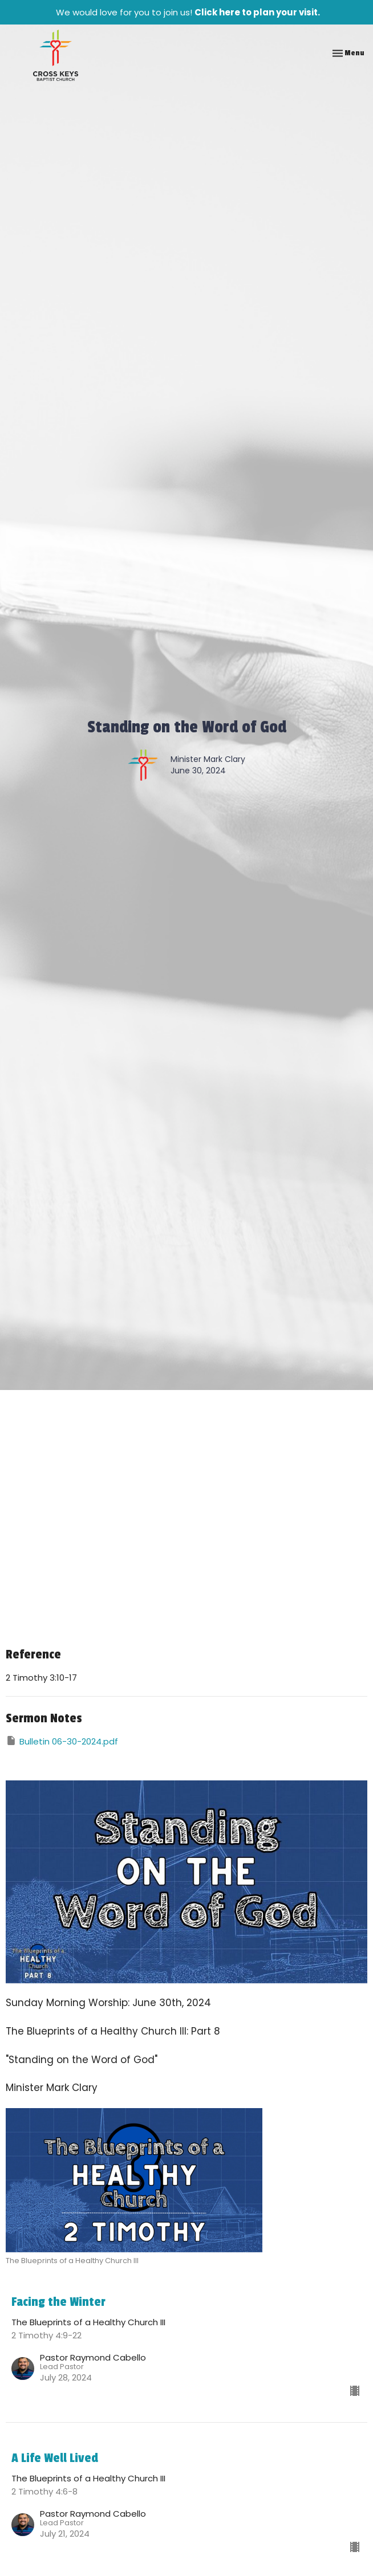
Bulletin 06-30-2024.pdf (62, 1741)
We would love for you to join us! (188, 12)
